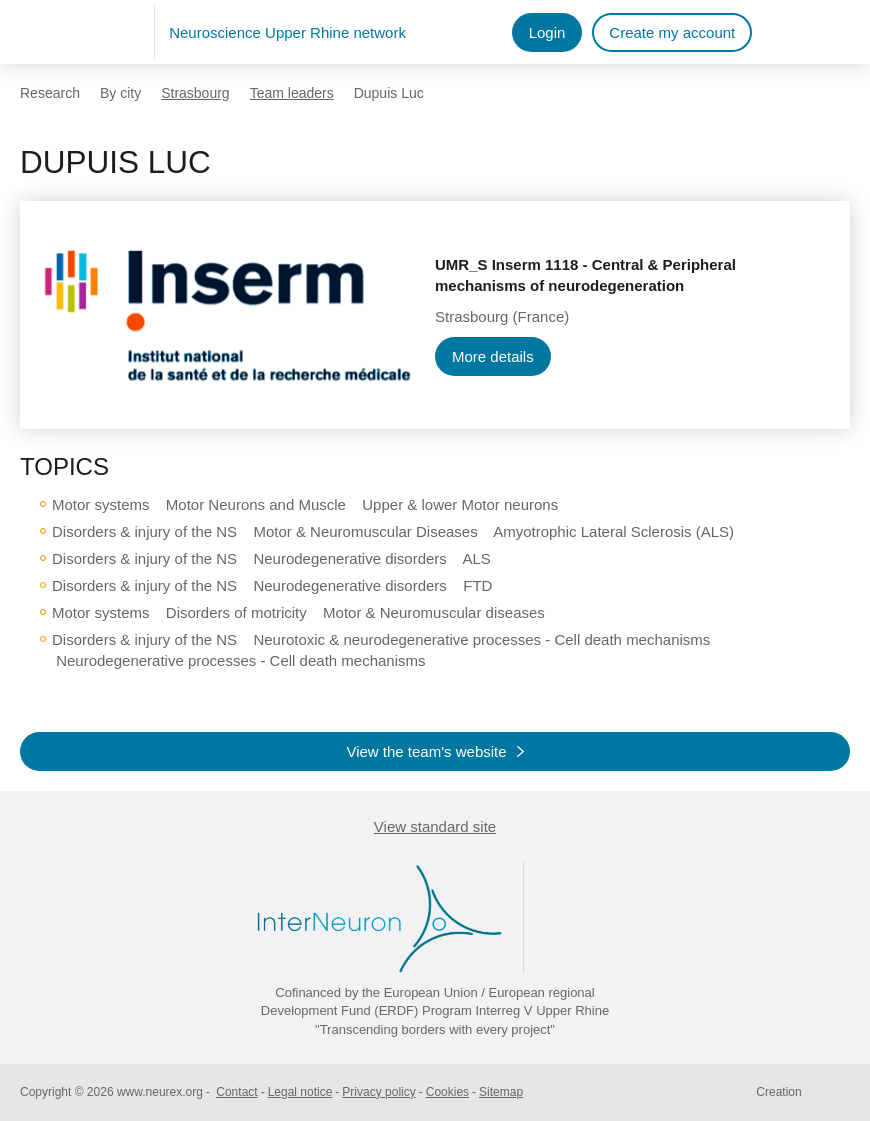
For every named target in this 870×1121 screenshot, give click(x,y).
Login (547, 32)
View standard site (435, 826)
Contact (236, 1092)
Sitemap (501, 1092)
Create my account (672, 32)
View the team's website (426, 751)
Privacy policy (378, 1092)
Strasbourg (195, 93)
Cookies (447, 1092)
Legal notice (300, 1092)
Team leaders (292, 93)
